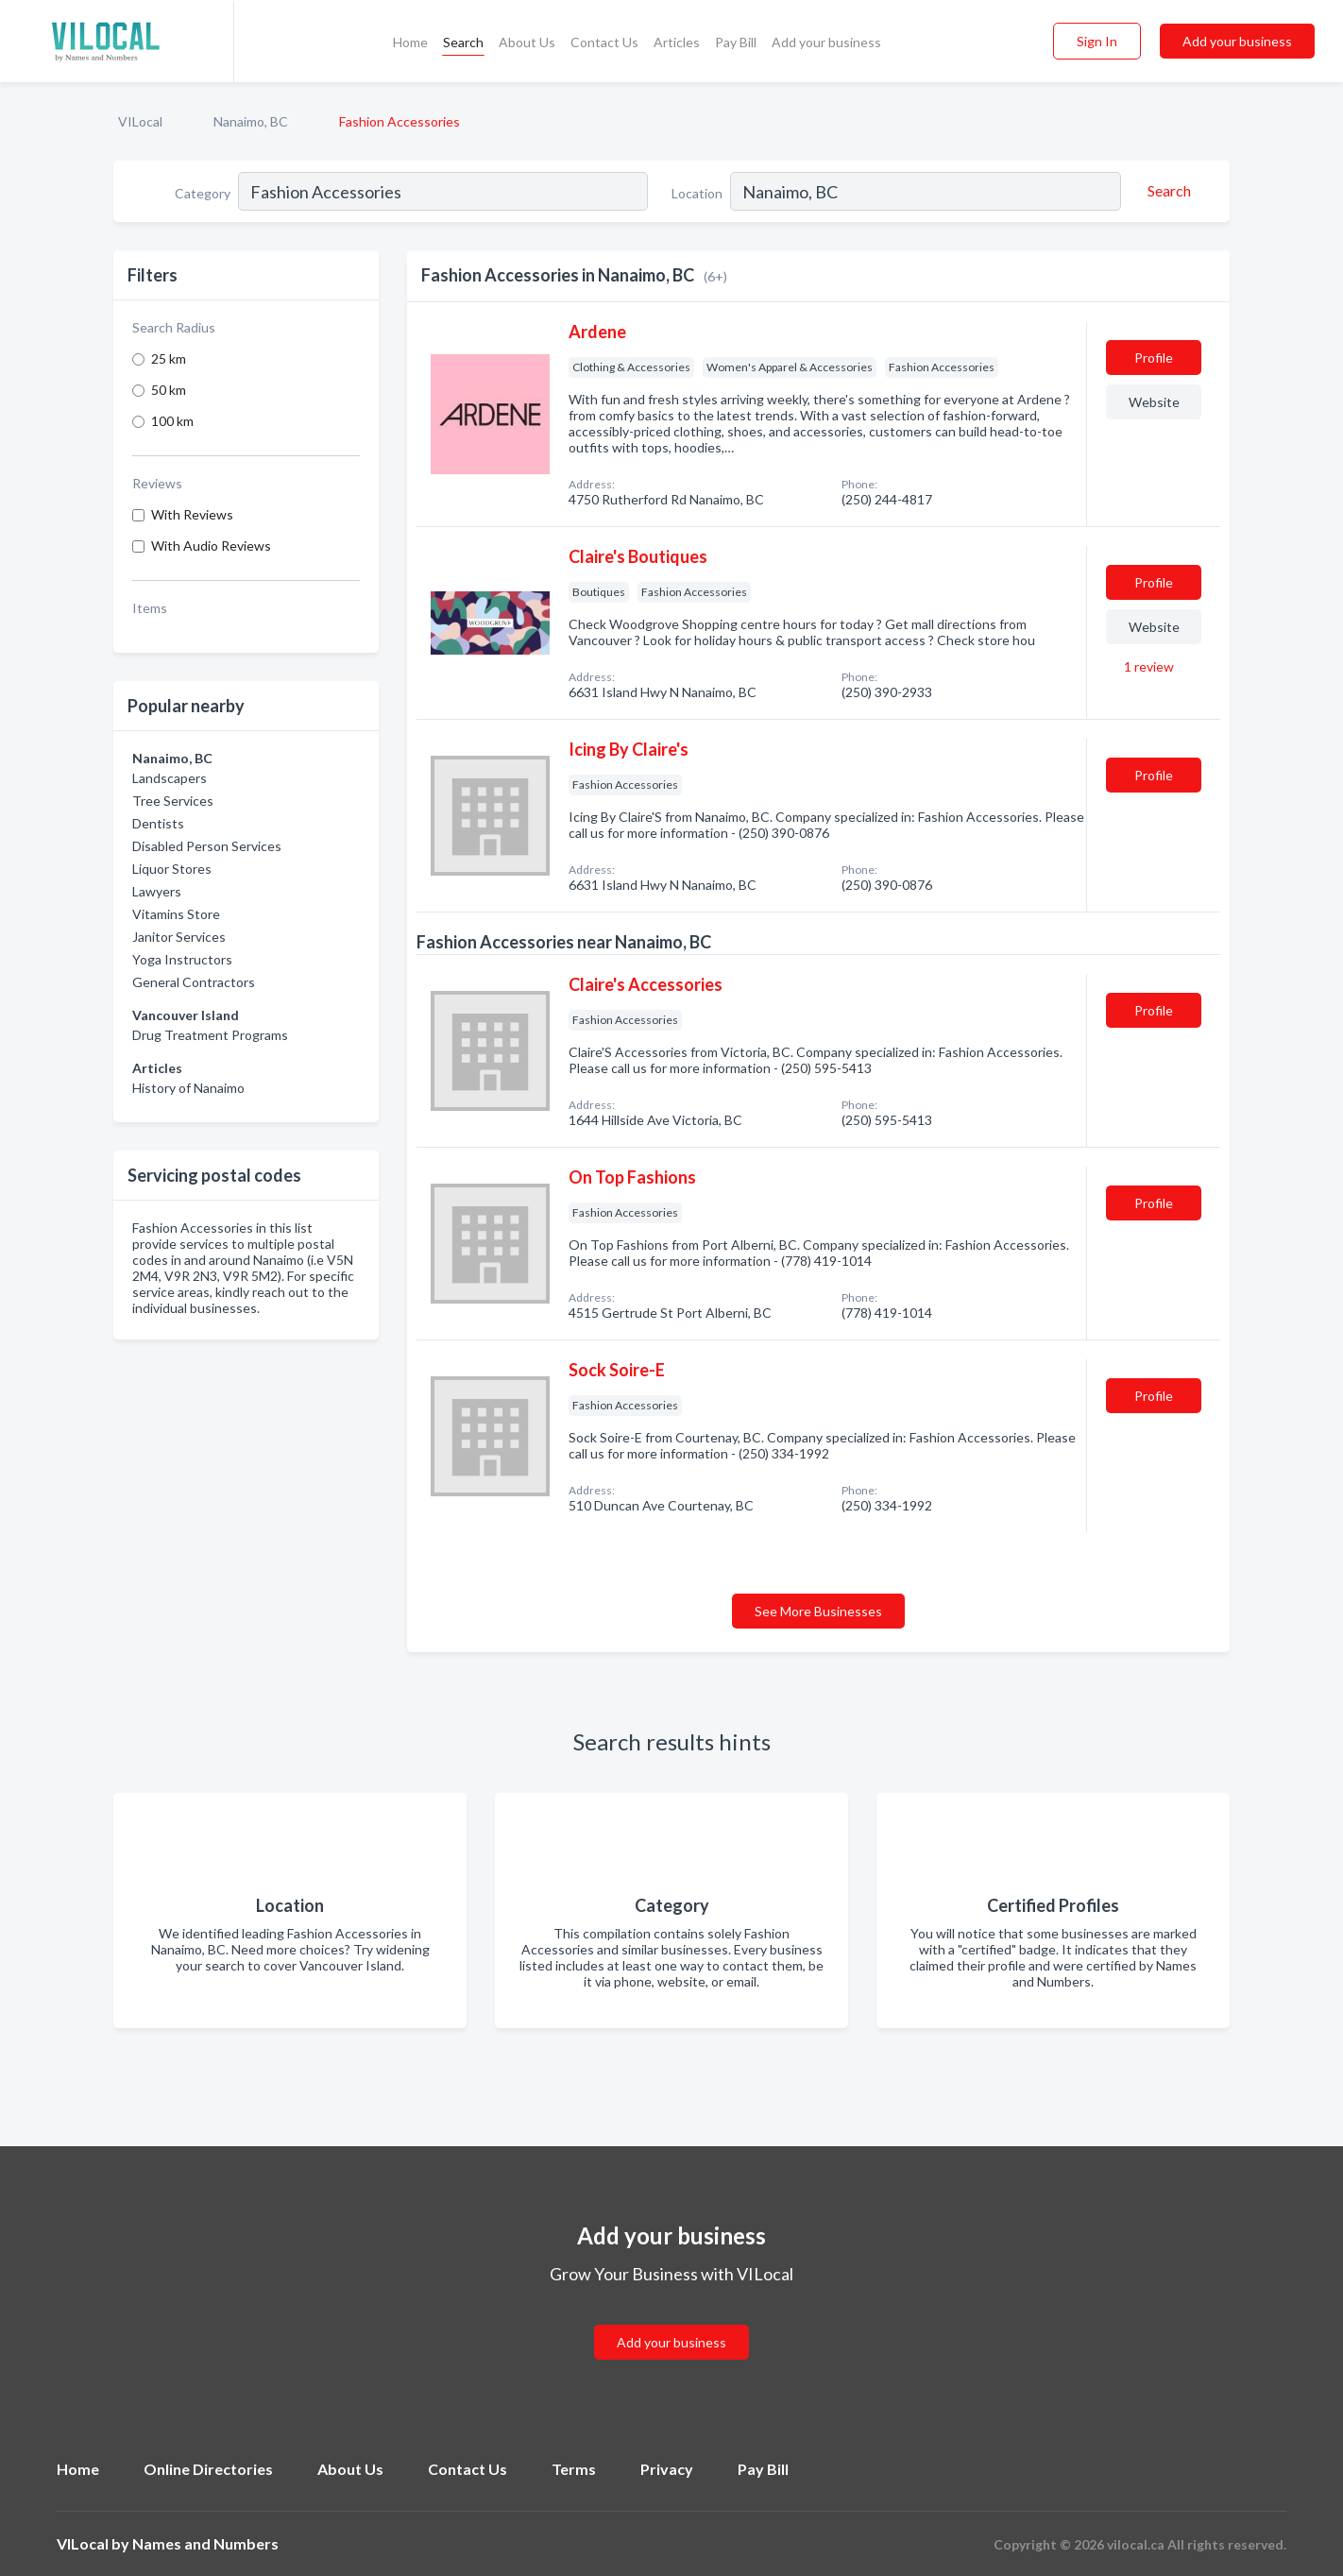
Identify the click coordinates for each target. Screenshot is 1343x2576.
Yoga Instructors (182, 959)
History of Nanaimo (188, 1088)
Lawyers (156, 891)
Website (1154, 402)
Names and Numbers (205, 2543)
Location (697, 193)
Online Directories (208, 2469)
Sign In (1097, 41)
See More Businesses (818, 1611)
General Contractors (193, 982)
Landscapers (169, 778)
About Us (527, 42)
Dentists (158, 823)
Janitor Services (179, 937)
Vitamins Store (176, 914)
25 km (168, 358)
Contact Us (604, 42)
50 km (168, 390)
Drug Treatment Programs (210, 1035)
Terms (574, 2469)
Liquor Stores (172, 869)
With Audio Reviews (211, 545)
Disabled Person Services (206, 846)
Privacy (666, 2469)
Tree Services (172, 801)
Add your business (826, 42)
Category (202, 193)
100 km (172, 421)
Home (410, 42)
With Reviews (192, 514)
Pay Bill (735, 42)
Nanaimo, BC (250, 121)
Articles (677, 42)
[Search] (1166, 191)
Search (463, 42)
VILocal (140, 121)
